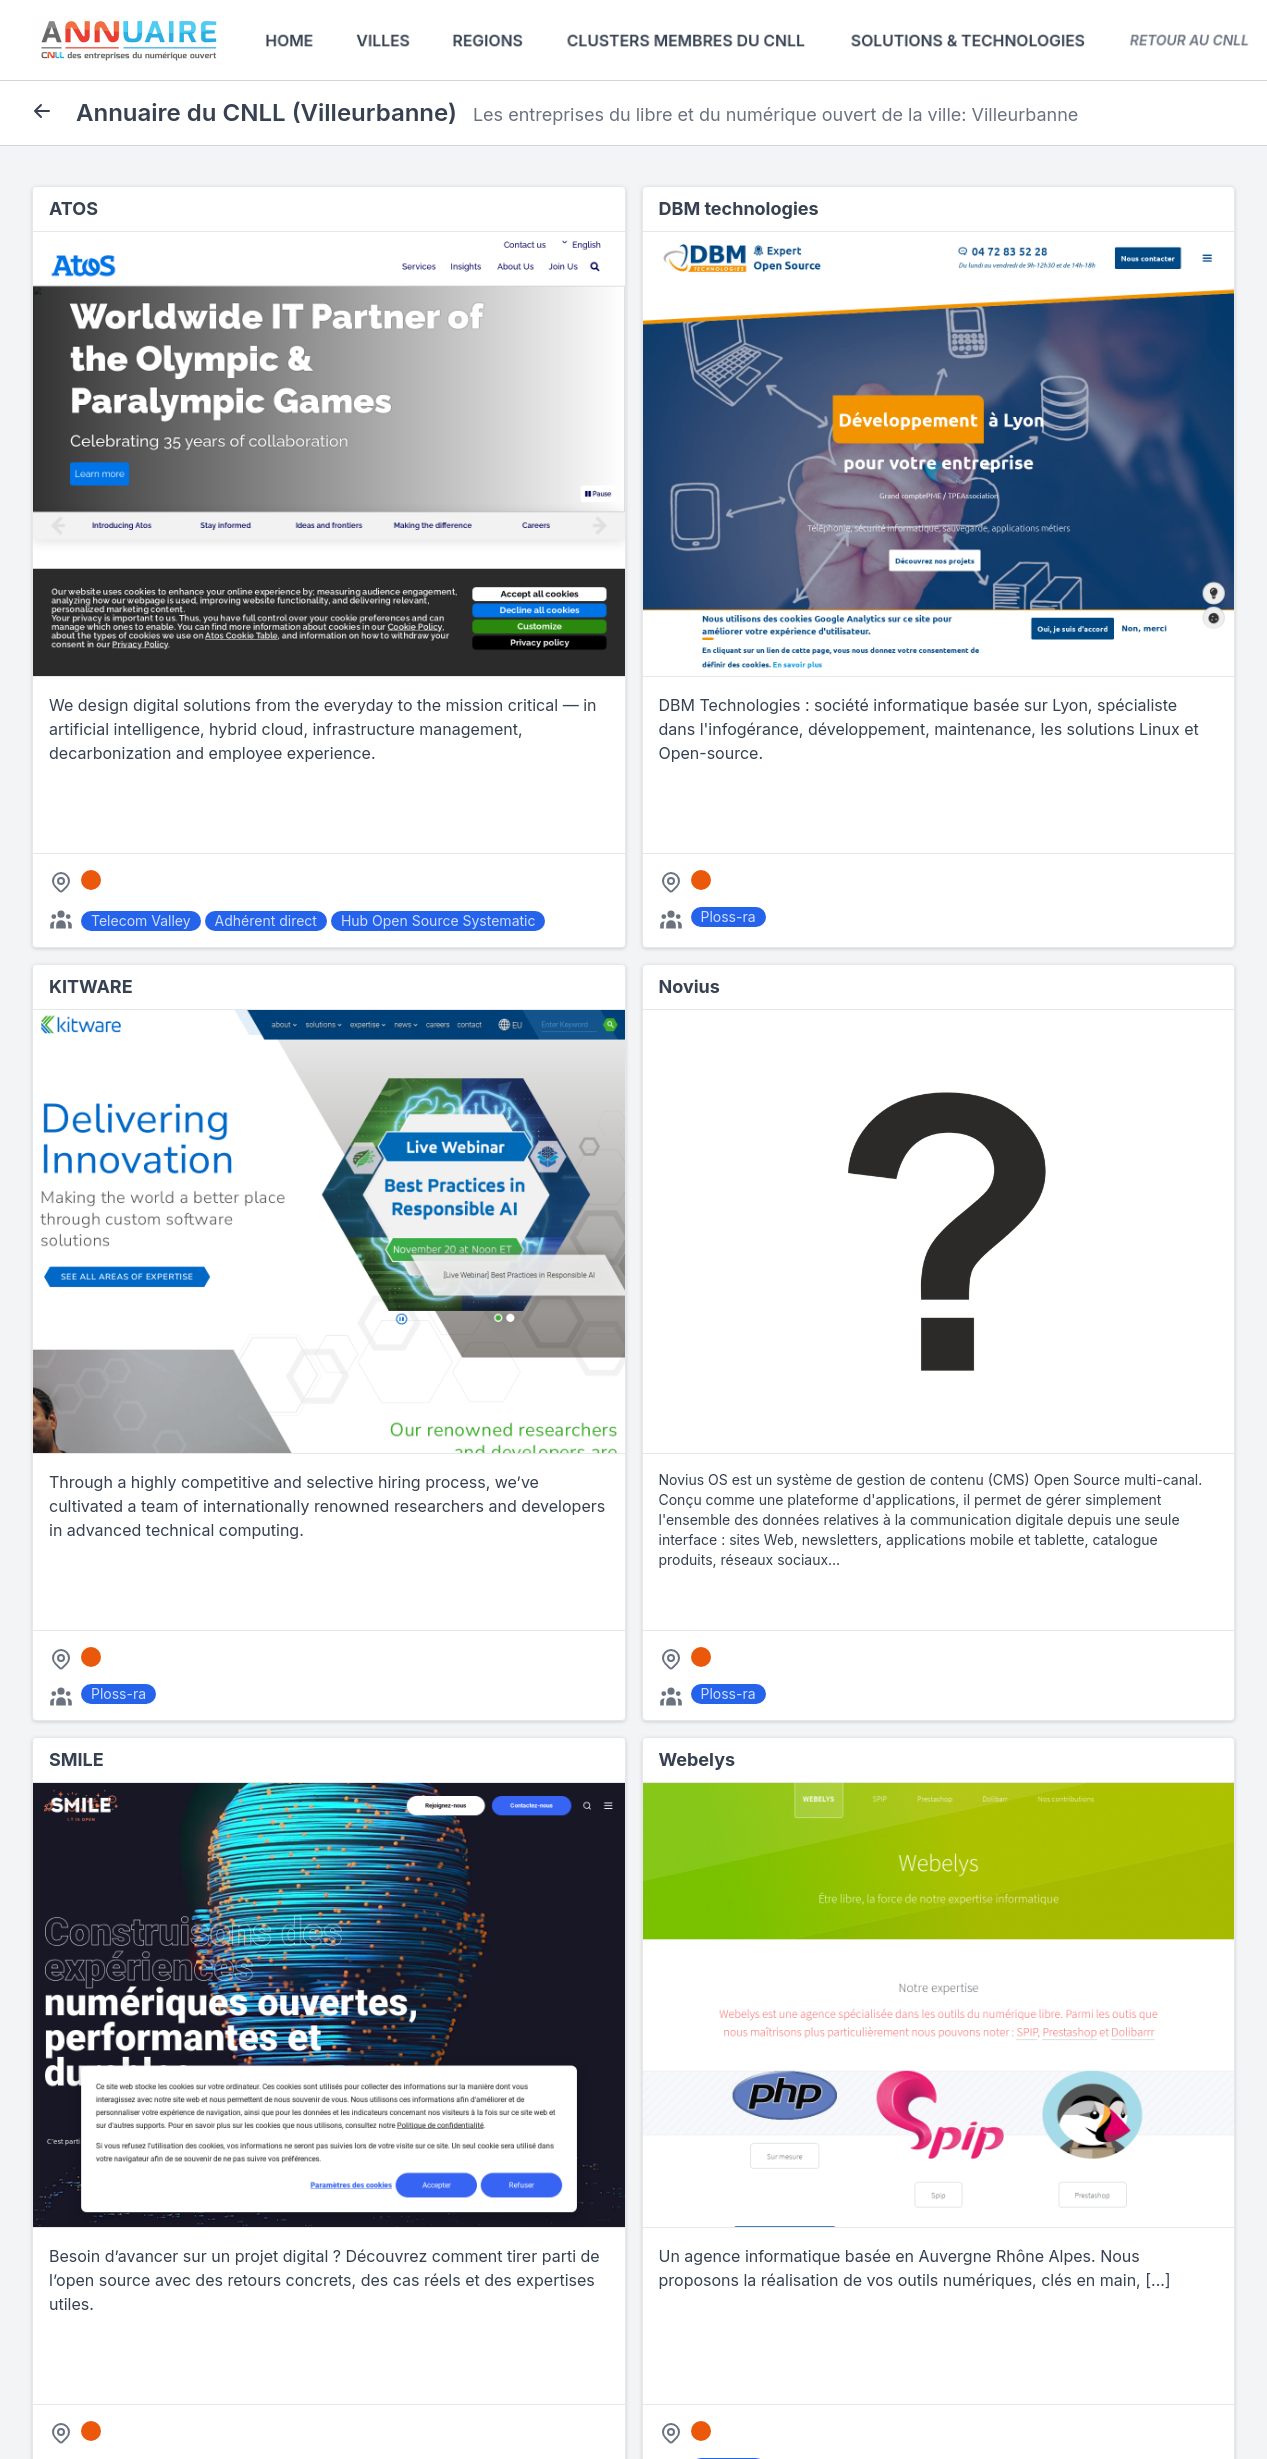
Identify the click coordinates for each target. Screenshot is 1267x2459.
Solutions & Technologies (968, 40)
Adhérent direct (266, 920)
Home (289, 40)
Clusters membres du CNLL (686, 40)
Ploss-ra (728, 916)
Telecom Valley (141, 920)
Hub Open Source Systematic (438, 920)
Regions (487, 40)
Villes (383, 40)
